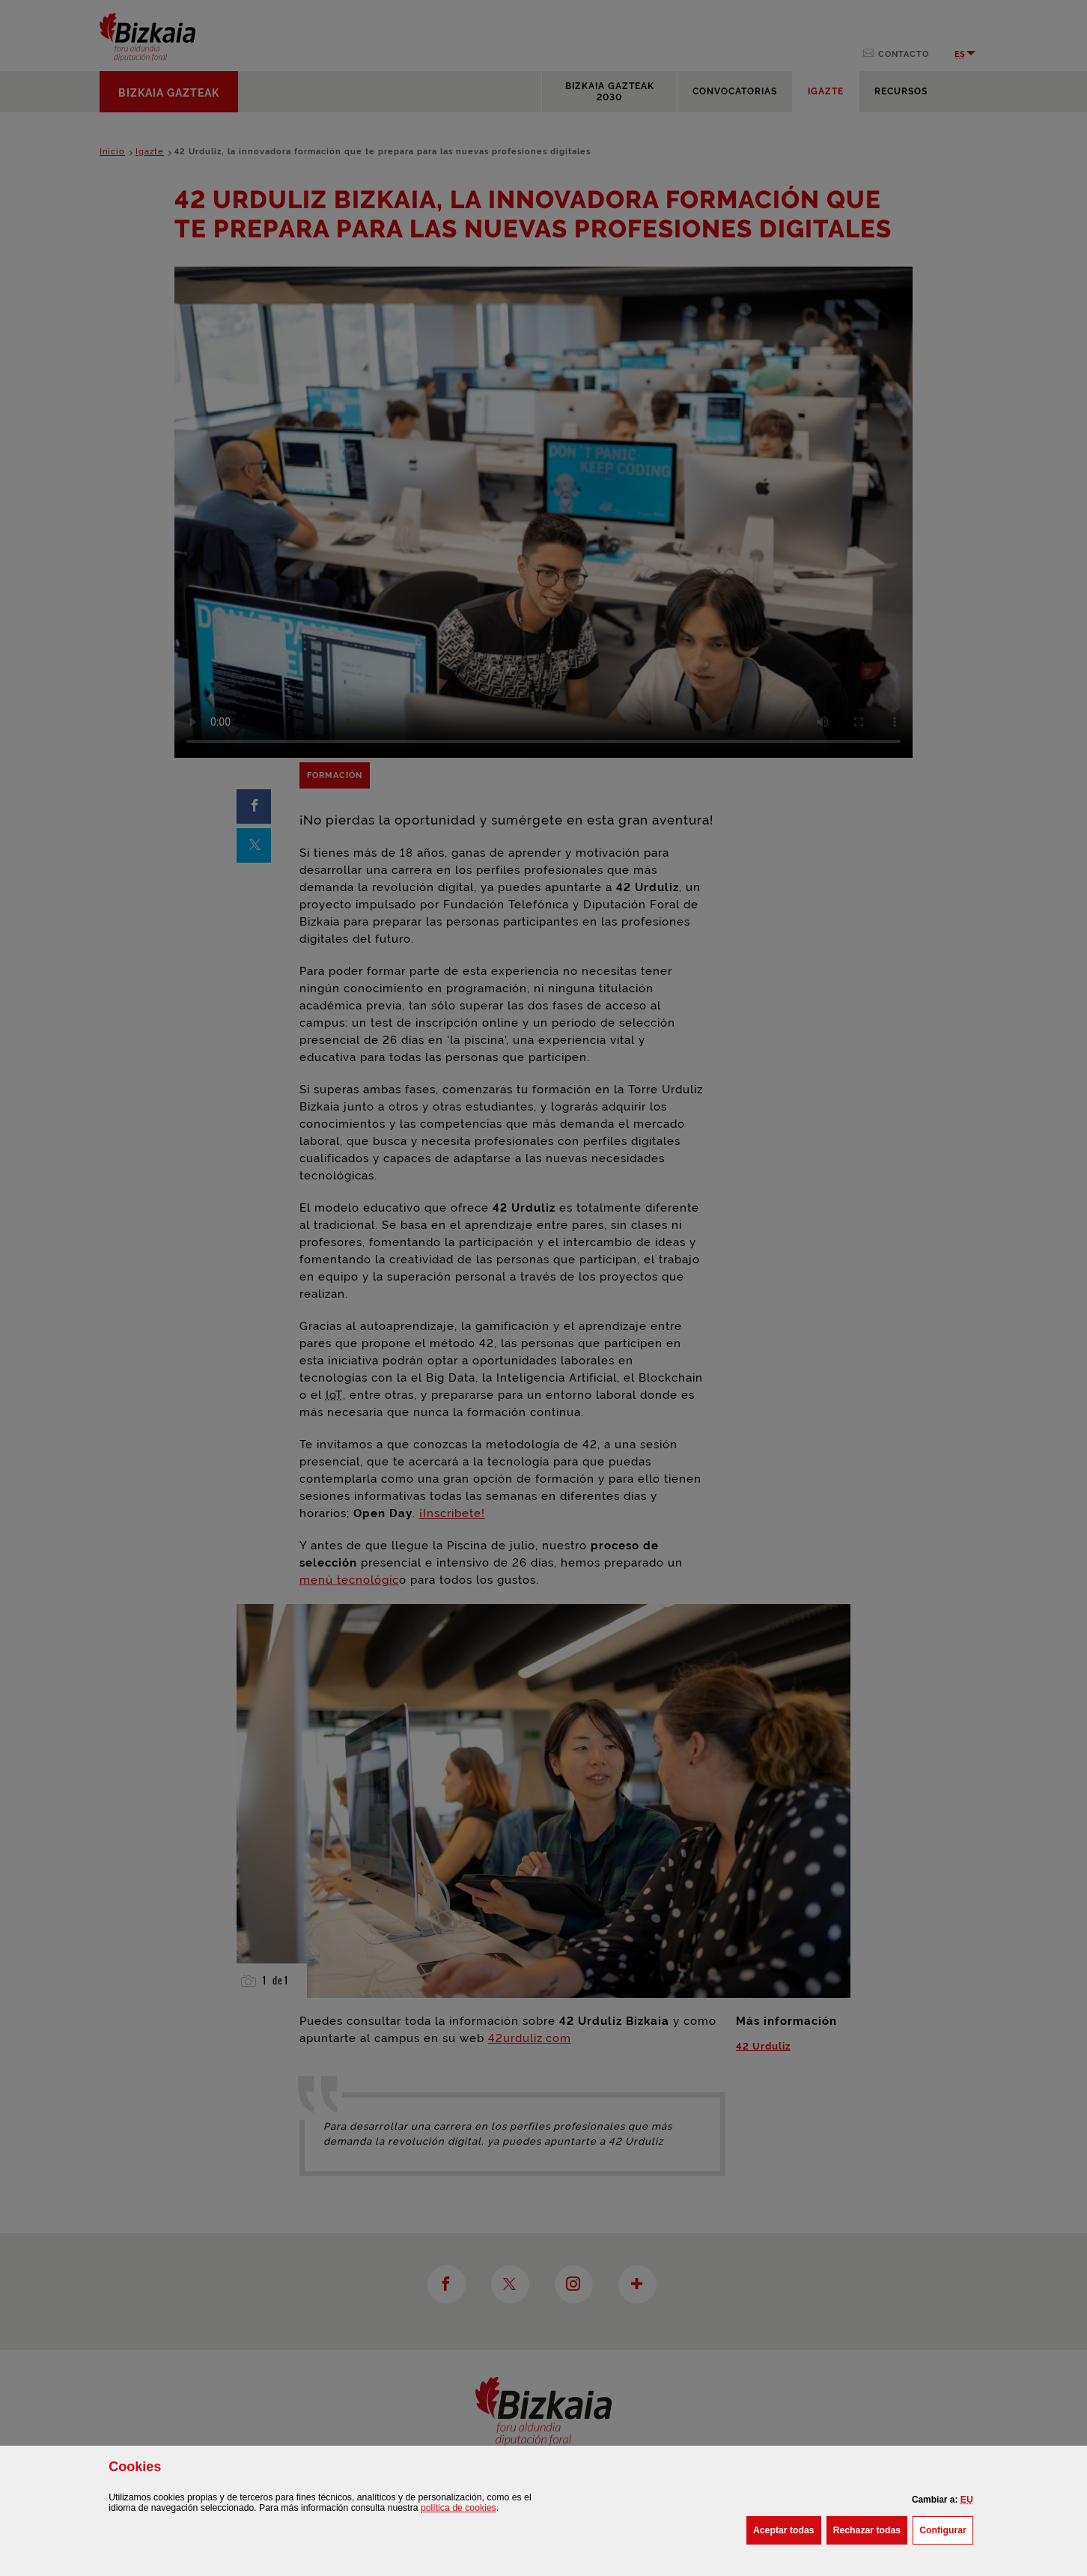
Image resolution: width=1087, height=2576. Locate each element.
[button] (966, 2499)
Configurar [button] (946, 2529)
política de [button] (458, 2508)
